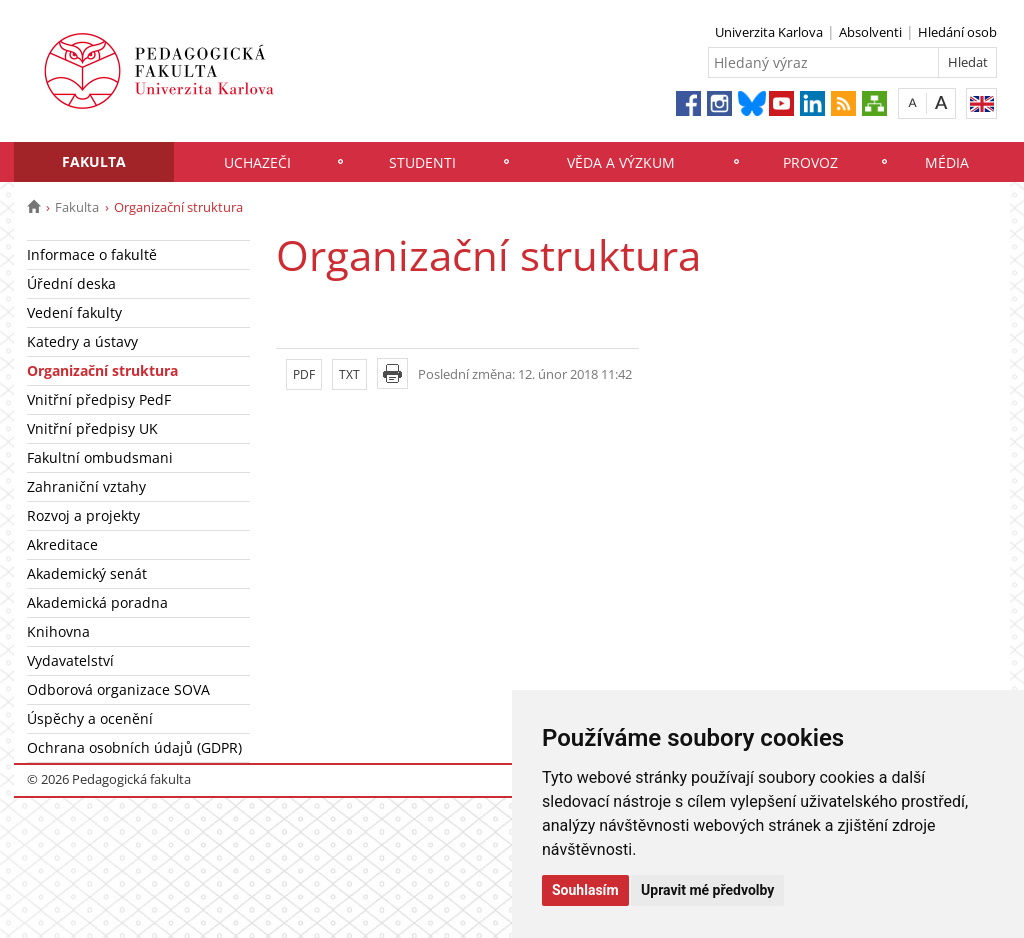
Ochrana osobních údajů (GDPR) (134, 747)
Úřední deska (71, 283)
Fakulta (94, 161)
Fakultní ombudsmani (100, 457)
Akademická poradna (97, 602)
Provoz (810, 162)
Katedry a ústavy (82, 341)
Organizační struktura (102, 370)
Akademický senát (87, 573)
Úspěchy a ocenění (90, 718)
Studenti (422, 162)
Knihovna (58, 631)
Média (947, 162)
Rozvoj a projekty (83, 515)
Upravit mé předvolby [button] (707, 890)
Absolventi (870, 32)
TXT (349, 374)
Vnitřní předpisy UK (92, 428)
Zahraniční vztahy (86, 486)
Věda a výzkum (621, 162)
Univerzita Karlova (769, 32)
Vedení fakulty (74, 312)
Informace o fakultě (92, 254)
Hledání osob (957, 32)
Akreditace (62, 544)
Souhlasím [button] (585, 890)
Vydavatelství (70, 660)
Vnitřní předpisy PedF (99, 399)
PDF (304, 374)
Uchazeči (257, 162)
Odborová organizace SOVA (118, 689)
